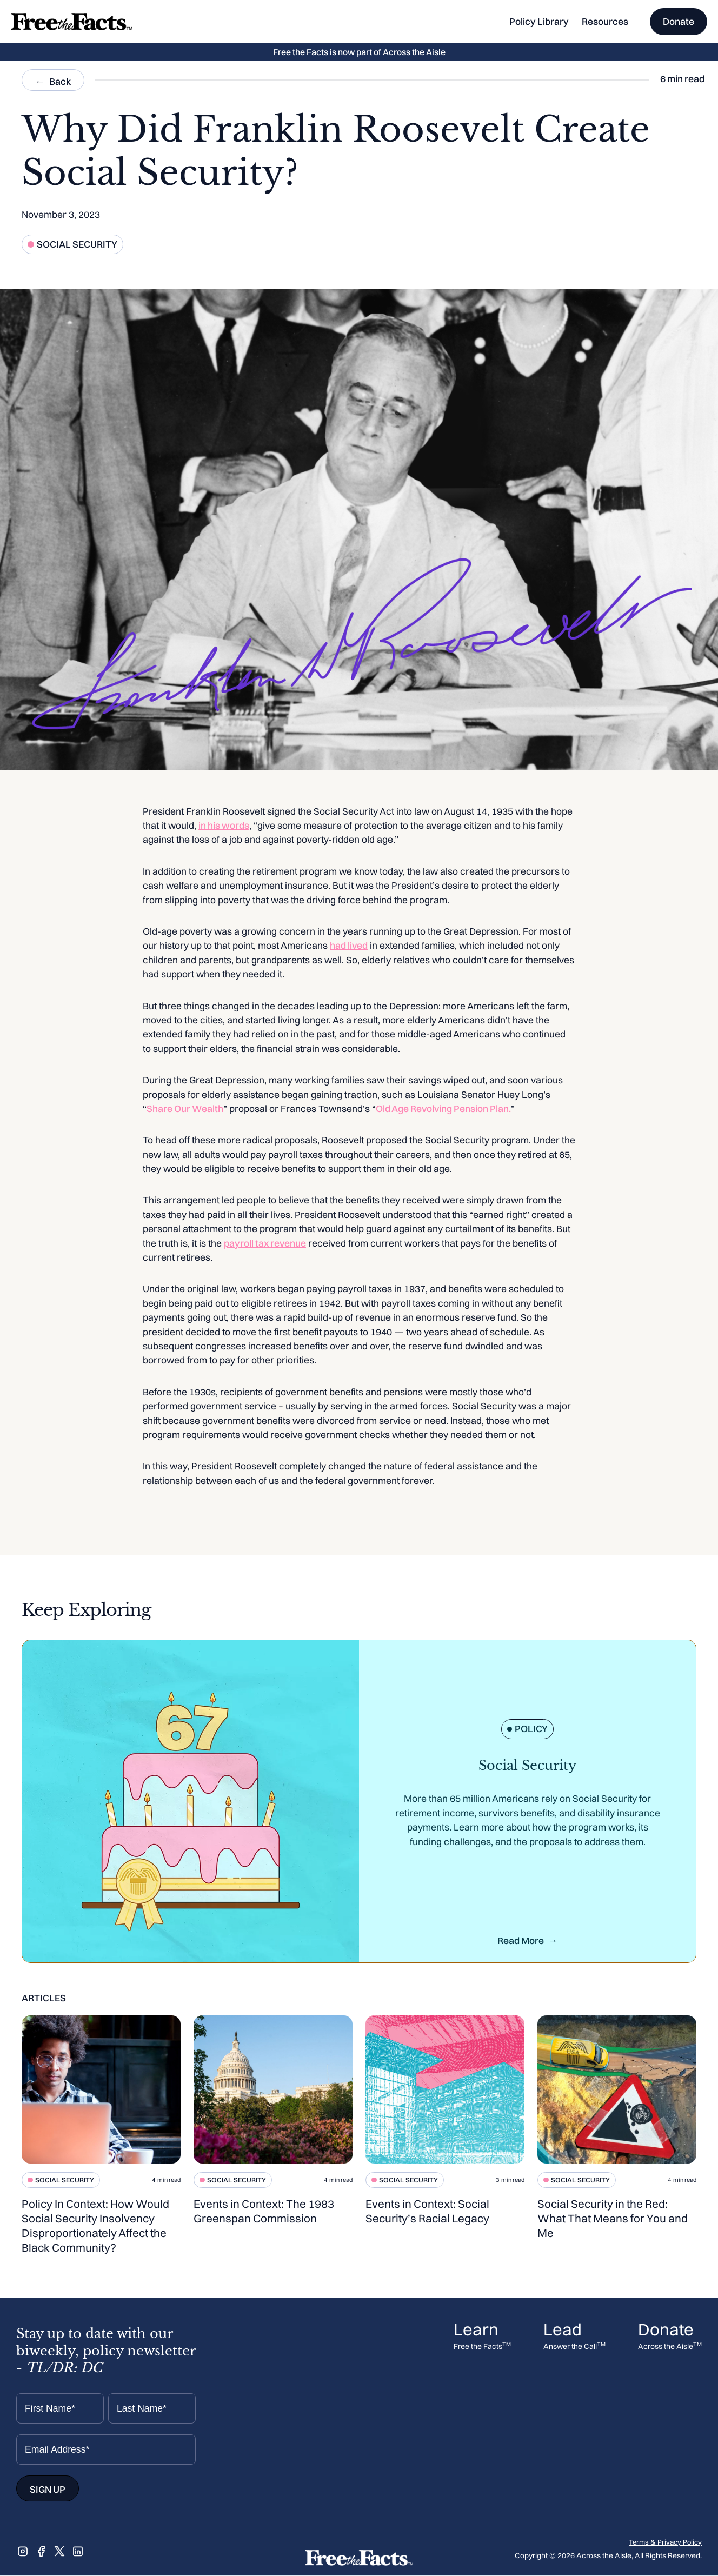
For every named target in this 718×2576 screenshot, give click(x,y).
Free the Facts (482, 2346)
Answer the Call (574, 2346)
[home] (71, 21)
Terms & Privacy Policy (665, 2542)
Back (60, 81)
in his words (223, 825)
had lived (349, 945)
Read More (520, 1940)
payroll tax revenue (265, 1243)
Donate (678, 21)
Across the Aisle (414, 51)
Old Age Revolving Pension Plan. (443, 1108)
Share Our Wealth (185, 1108)
